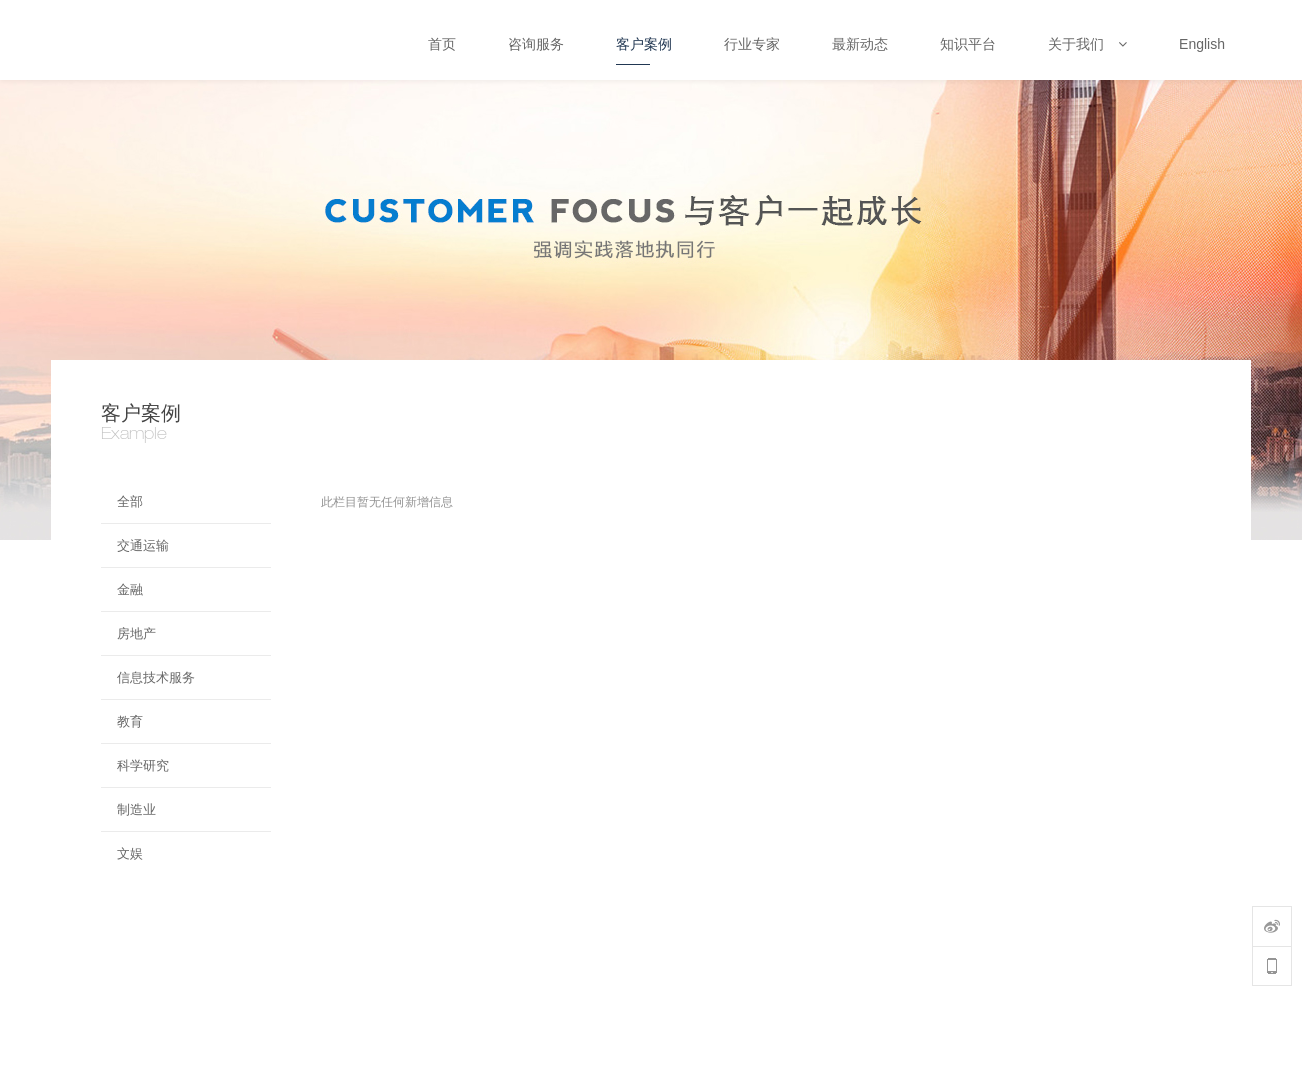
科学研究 (143, 765)
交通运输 (143, 545)
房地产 (136, 633)
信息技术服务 (156, 677)
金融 (130, 589)
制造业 (136, 809)
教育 (130, 721)
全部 (130, 501)
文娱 (130, 853)
